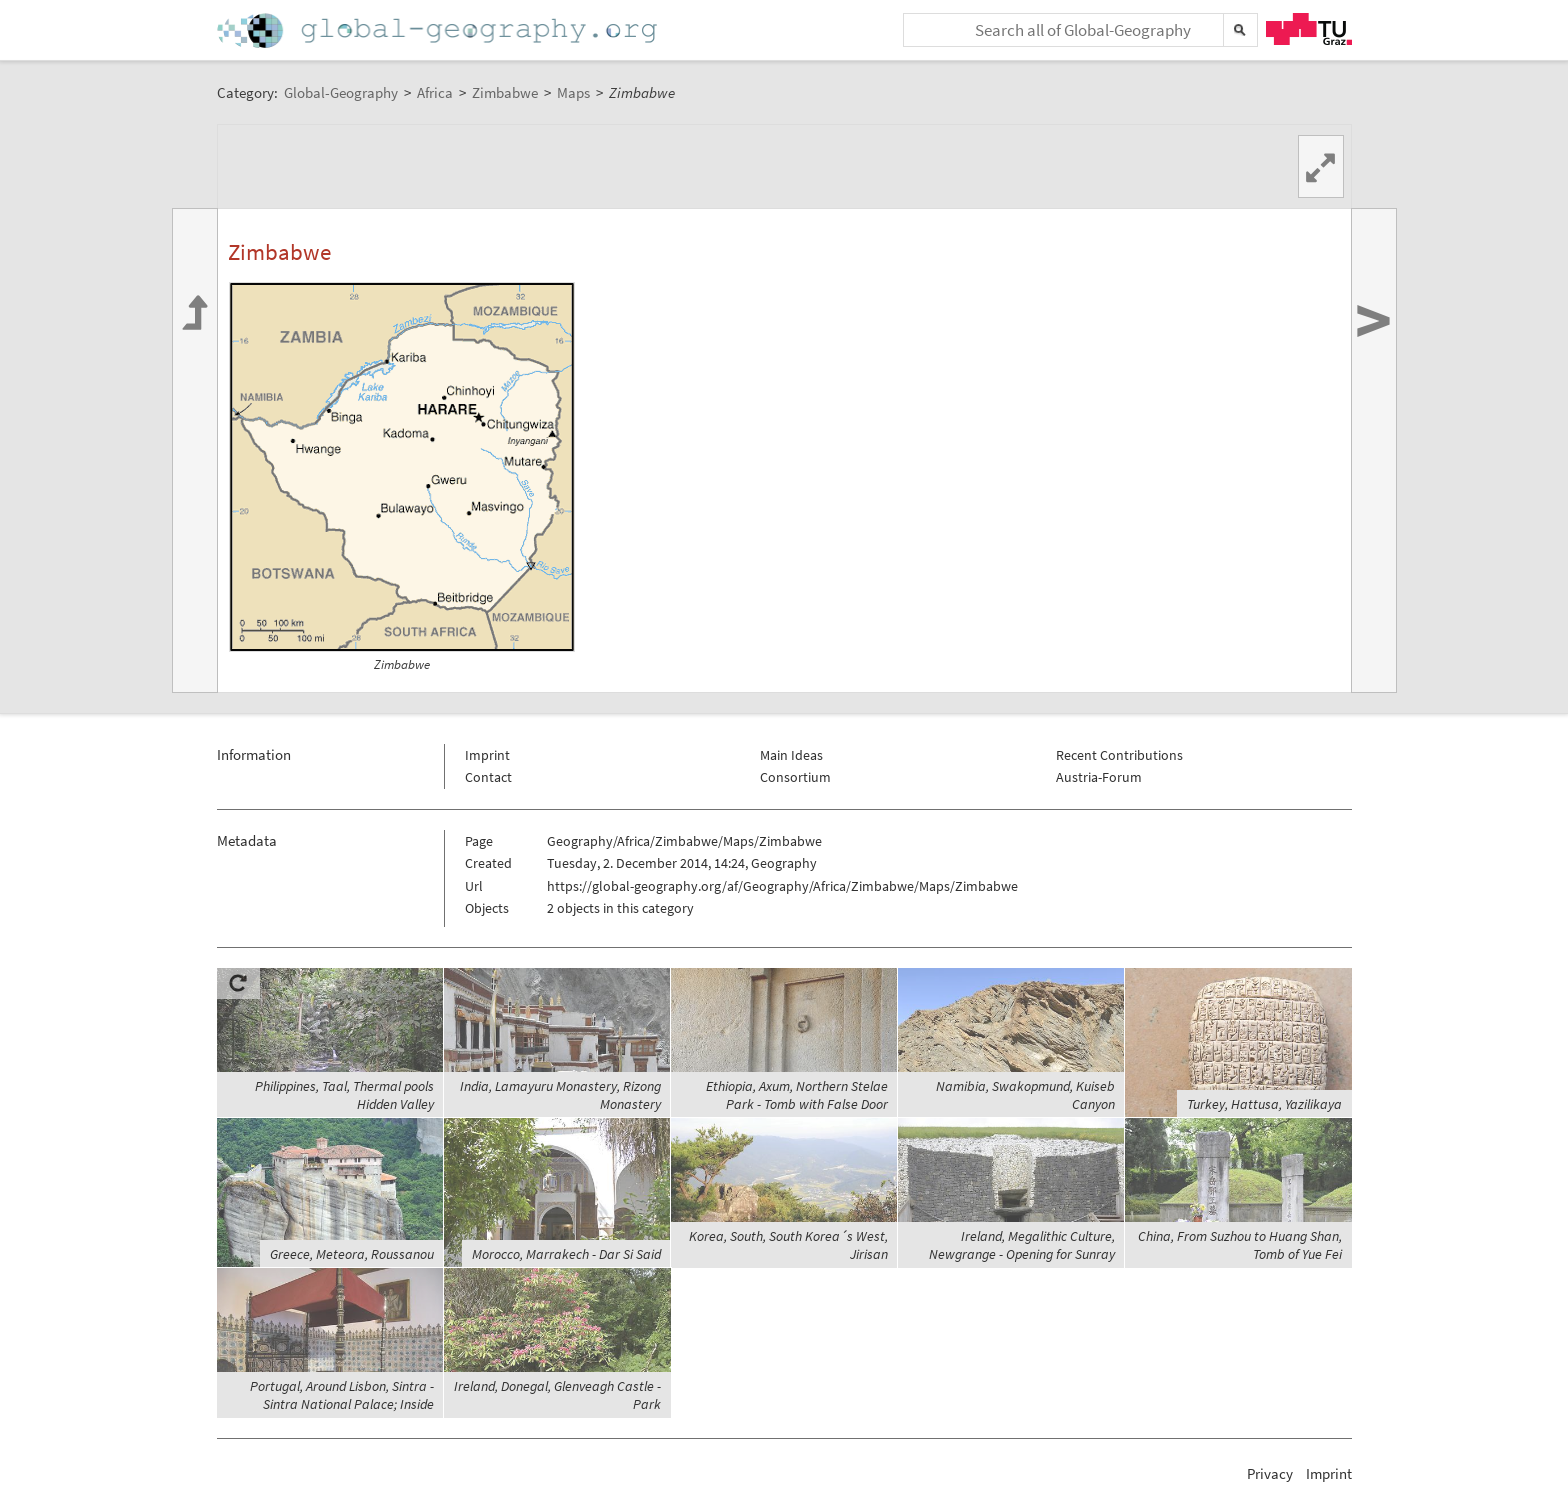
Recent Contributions (1119, 755)
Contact (488, 777)
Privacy (1270, 1473)
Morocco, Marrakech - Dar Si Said (566, 1254)
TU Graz (1309, 29)
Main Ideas (791, 755)
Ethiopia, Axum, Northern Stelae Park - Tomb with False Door (797, 1095)
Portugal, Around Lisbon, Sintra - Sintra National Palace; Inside (342, 1395)
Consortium (795, 777)
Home (439, 30)
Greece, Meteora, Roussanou (352, 1254)
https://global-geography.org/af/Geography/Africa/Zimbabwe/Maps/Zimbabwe (782, 886)
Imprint (487, 755)
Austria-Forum (1099, 777)
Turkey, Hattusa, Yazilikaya (1264, 1104)
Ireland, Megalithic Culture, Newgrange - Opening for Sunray (1022, 1245)
